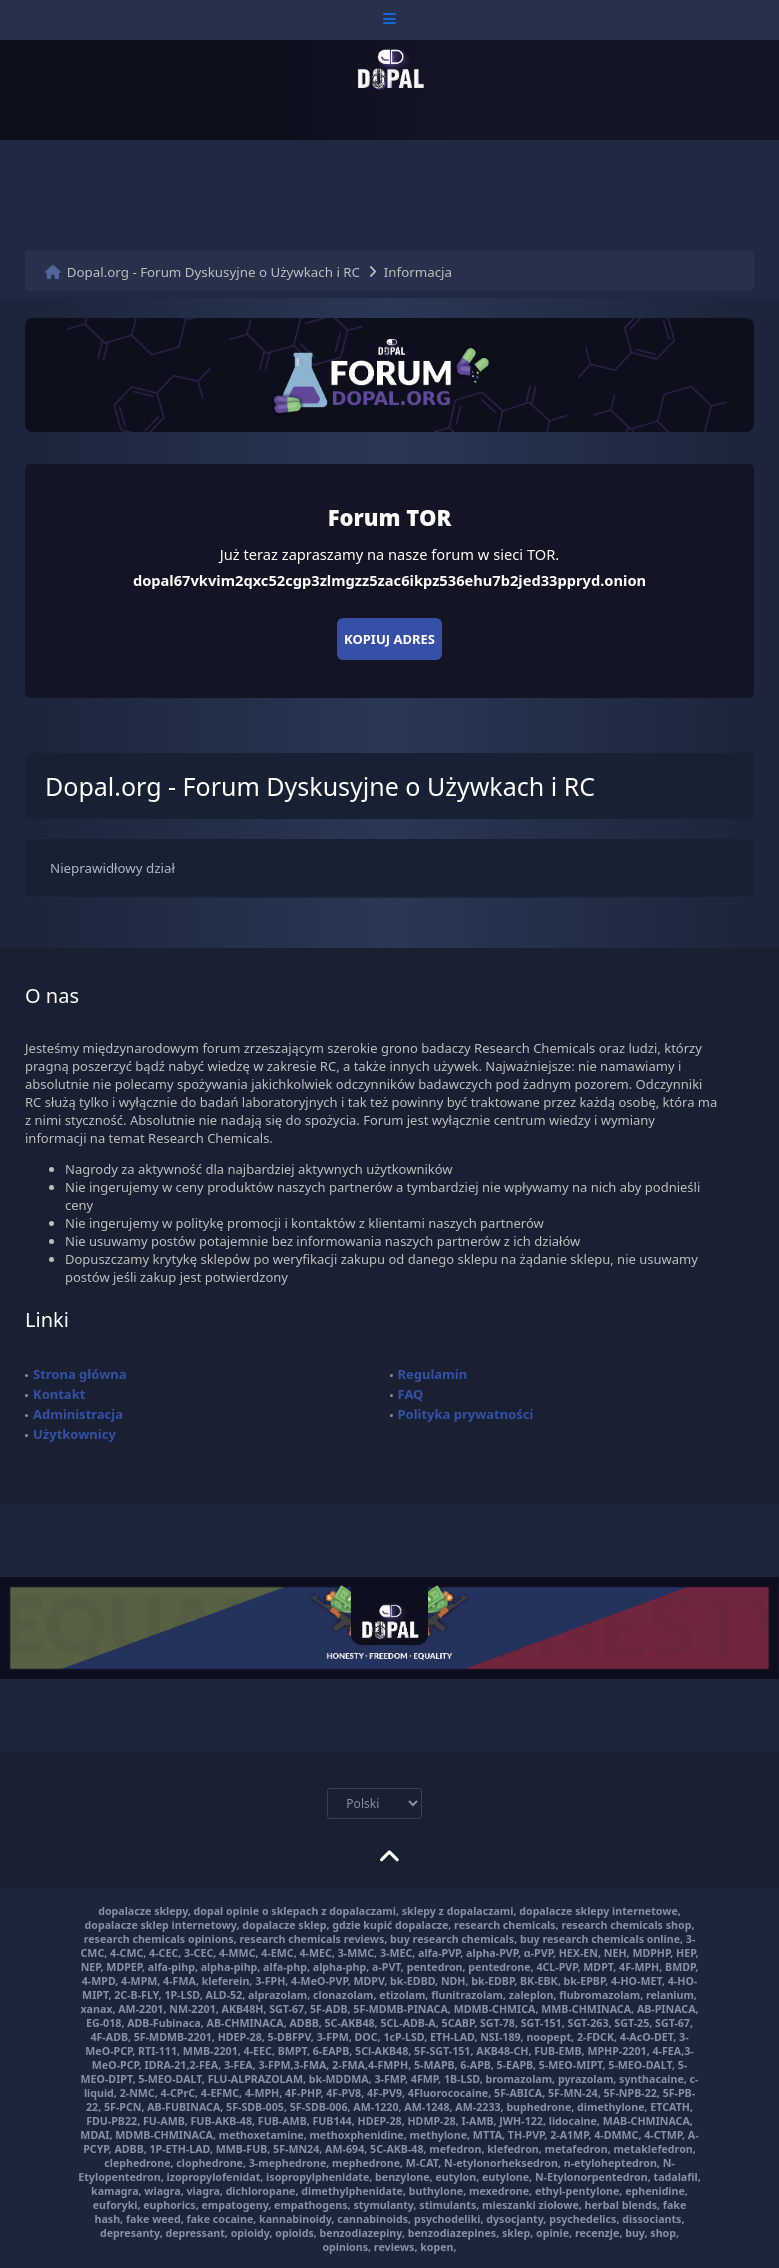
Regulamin (433, 1374)
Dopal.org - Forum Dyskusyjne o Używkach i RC (213, 272)
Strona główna (80, 1374)
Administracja (78, 1414)
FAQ (411, 1394)
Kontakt (59, 1394)
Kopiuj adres (389, 639)
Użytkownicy (74, 1434)
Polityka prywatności (466, 1414)
